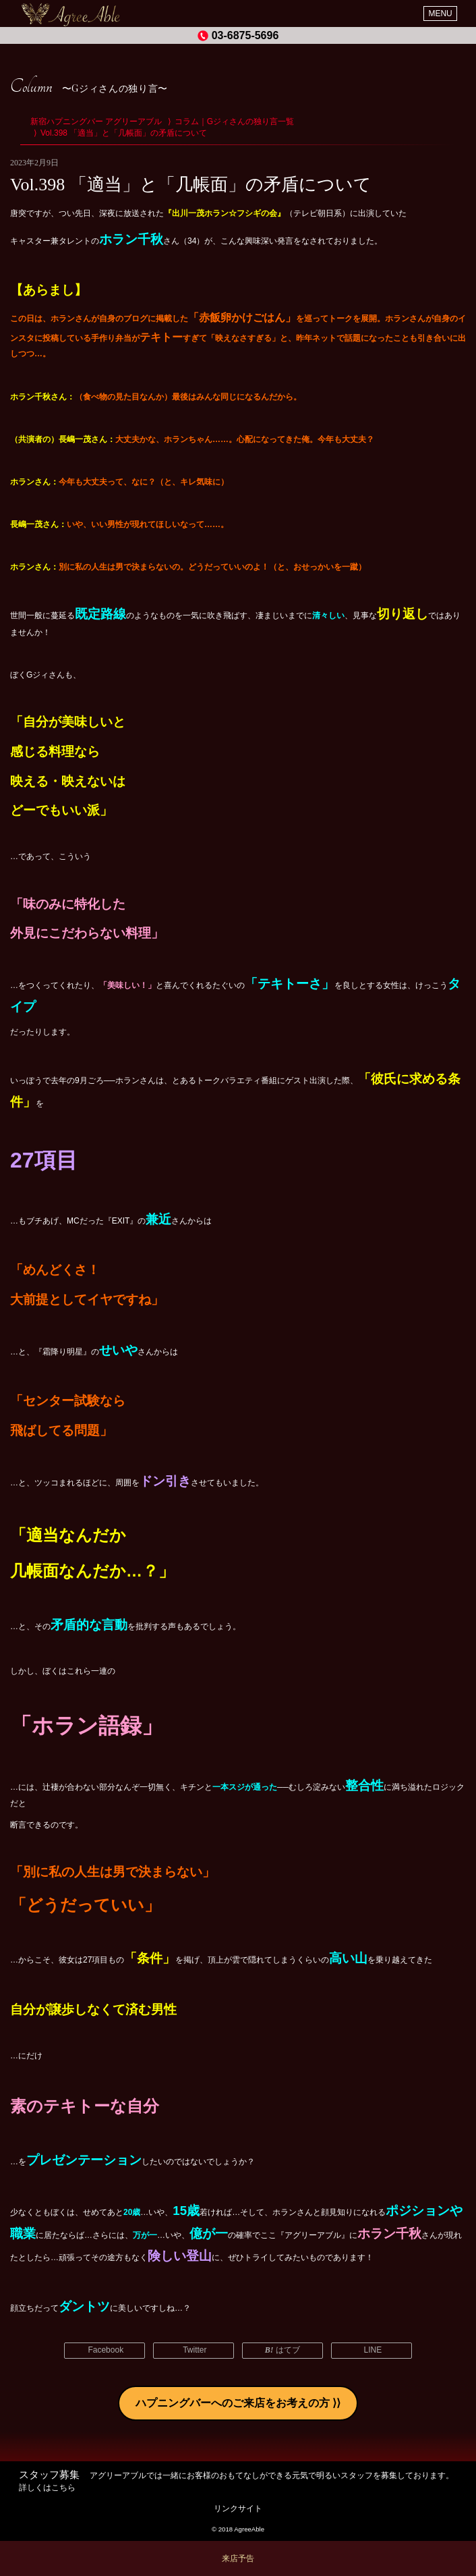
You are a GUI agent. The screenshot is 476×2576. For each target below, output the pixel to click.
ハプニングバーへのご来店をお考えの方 (233, 2403)
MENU (440, 13)
